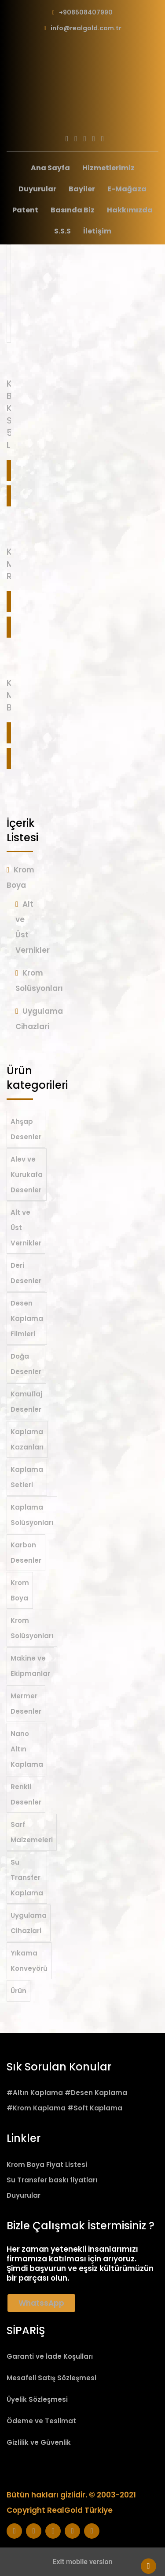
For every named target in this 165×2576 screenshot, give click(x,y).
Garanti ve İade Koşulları (50, 2356)
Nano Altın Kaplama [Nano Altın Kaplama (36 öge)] (27, 1749)
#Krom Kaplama (36, 2108)
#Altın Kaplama (35, 2092)
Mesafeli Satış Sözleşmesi (51, 2377)
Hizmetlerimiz (108, 168)
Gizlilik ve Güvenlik (39, 2442)
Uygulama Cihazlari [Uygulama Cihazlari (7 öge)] (29, 1923)
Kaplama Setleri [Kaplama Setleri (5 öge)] (27, 1477)
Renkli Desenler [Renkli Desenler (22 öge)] (26, 1794)
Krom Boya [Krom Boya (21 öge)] (20, 1590)
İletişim (97, 231)
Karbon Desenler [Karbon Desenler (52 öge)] (26, 1552)
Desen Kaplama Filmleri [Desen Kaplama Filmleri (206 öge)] (27, 1318)
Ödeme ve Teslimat (41, 2420)
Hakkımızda (130, 210)
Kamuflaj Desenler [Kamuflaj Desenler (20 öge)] (26, 1401)
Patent (25, 210)
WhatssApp (41, 2303)
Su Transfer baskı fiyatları (52, 2180)
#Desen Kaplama (96, 2092)
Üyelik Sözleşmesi (37, 2399)
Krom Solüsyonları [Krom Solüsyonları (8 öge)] (32, 1628)
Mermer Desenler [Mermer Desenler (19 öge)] (26, 1703)
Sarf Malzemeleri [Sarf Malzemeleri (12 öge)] (32, 1832)
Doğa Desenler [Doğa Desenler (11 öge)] (26, 1364)
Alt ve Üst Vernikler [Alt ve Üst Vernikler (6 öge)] (26, 1228)
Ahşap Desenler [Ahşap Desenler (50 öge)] (26, 1129)
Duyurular (37, 189)
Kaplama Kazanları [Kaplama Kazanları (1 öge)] (27, 1439)
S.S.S (62, 231)
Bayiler (82, 189)
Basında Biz (73, 210)
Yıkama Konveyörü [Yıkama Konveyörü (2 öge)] (29, 1960)
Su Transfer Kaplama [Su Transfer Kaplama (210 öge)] (27, 1878)
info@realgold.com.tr (86, 28)
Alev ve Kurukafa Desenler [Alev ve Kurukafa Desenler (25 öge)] (27, 1175)
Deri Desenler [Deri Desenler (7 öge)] (26, 1273)
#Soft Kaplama (94, 2108)
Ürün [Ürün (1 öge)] (18, 1990)
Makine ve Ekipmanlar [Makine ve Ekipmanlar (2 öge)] (30, 1666)
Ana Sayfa (50, 168)
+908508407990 (86, 12)
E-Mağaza (127, 189)
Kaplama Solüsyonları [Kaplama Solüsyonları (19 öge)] (32, 1515)
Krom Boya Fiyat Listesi (47, 2164)
